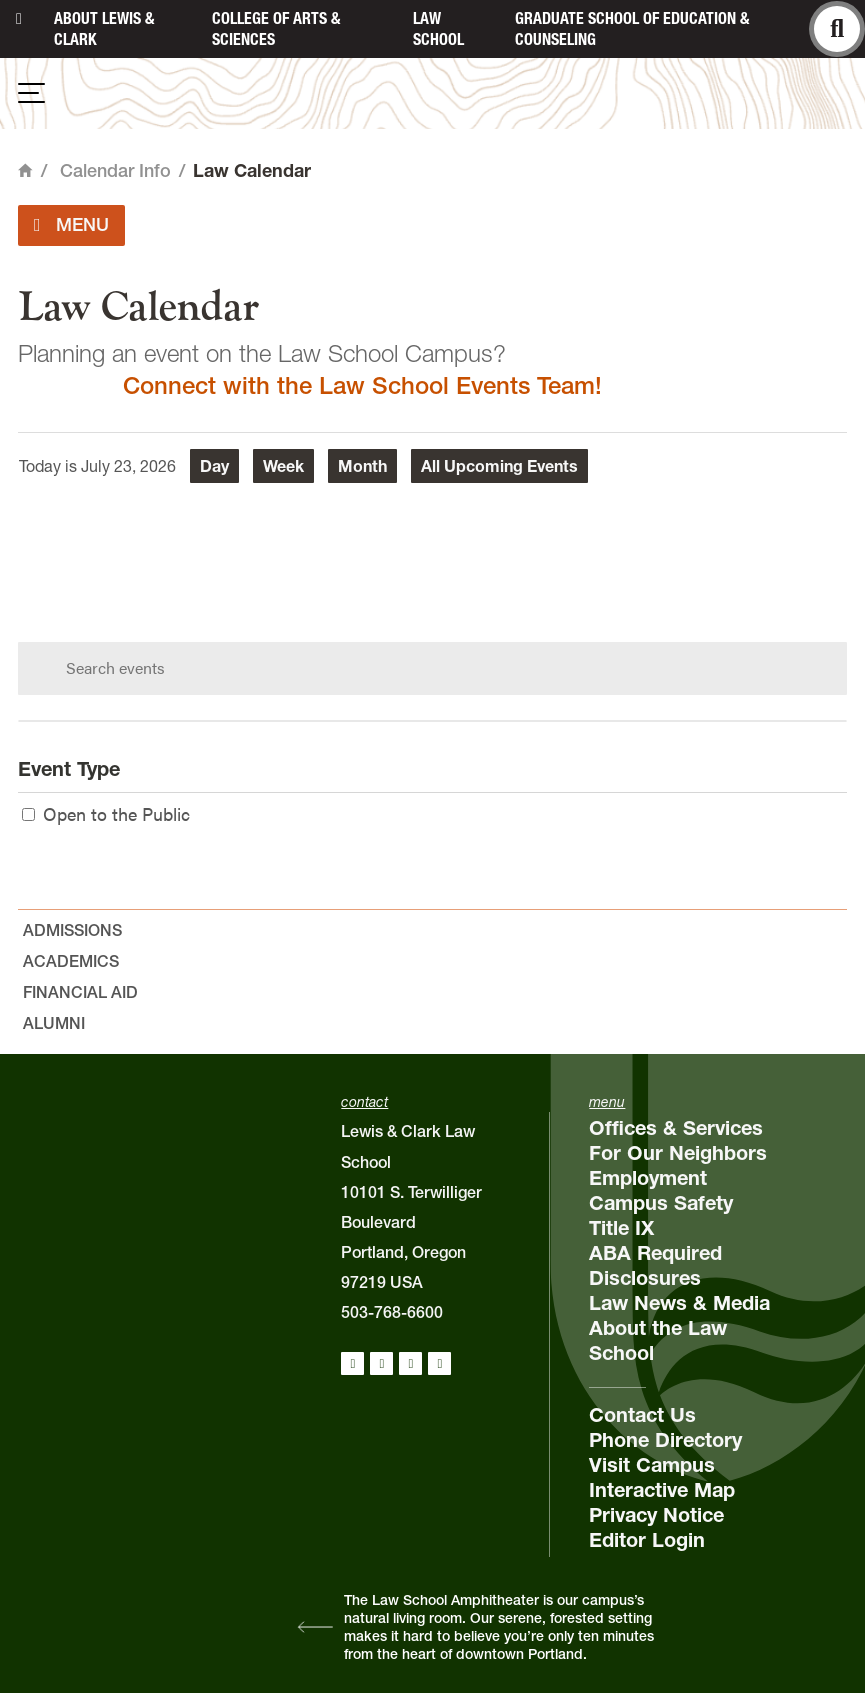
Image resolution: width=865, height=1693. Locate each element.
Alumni (54, 1023)
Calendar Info (115, 170)
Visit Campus (652, 1465)
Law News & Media (679, 1303)
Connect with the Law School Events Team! (362, 385)
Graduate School (632, 28)
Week (283, 466)
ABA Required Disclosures (655, 1265)
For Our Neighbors (678, 1153)
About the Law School (658, 1340)
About (104, 28)
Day (214, 466)
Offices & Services (676, 1128)
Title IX (621, 1228)
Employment (648, 1178)
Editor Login (647, 1540)
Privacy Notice (656, 1515)
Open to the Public (106, 813)
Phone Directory (665, 1440)
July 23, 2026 (128, 466)
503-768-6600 (392, 1312)
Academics (71, 961)
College (276, 28)
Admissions (72, 930)
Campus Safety (661, 1203)
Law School (438, 28)
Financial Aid (80, 992)
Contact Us (642, 1415)
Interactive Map (662, 1490)
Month (362, 466)
